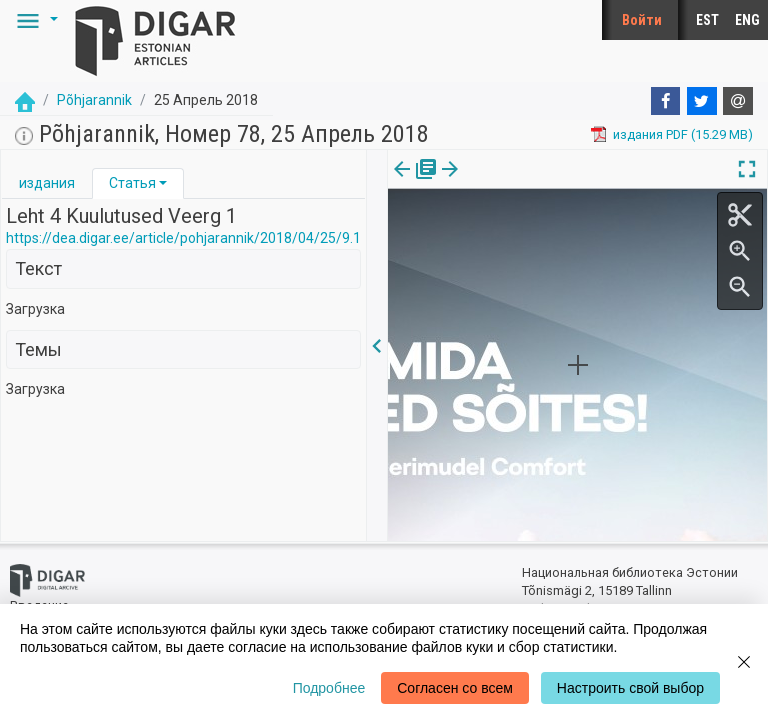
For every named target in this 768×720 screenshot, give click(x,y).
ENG (747, 20)
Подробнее (329, 688)
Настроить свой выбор (630, 688)
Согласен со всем (455, 688)
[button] (34, 20)
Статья (132, 183)
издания (47, 183)
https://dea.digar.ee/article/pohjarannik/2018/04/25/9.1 (183, 238)
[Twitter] (702, 101)
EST (707, 20)
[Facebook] (666, 101)
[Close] (744, 662)
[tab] (47, 183)
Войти (642, 20)
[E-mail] (738, 101)
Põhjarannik (94, 100)
